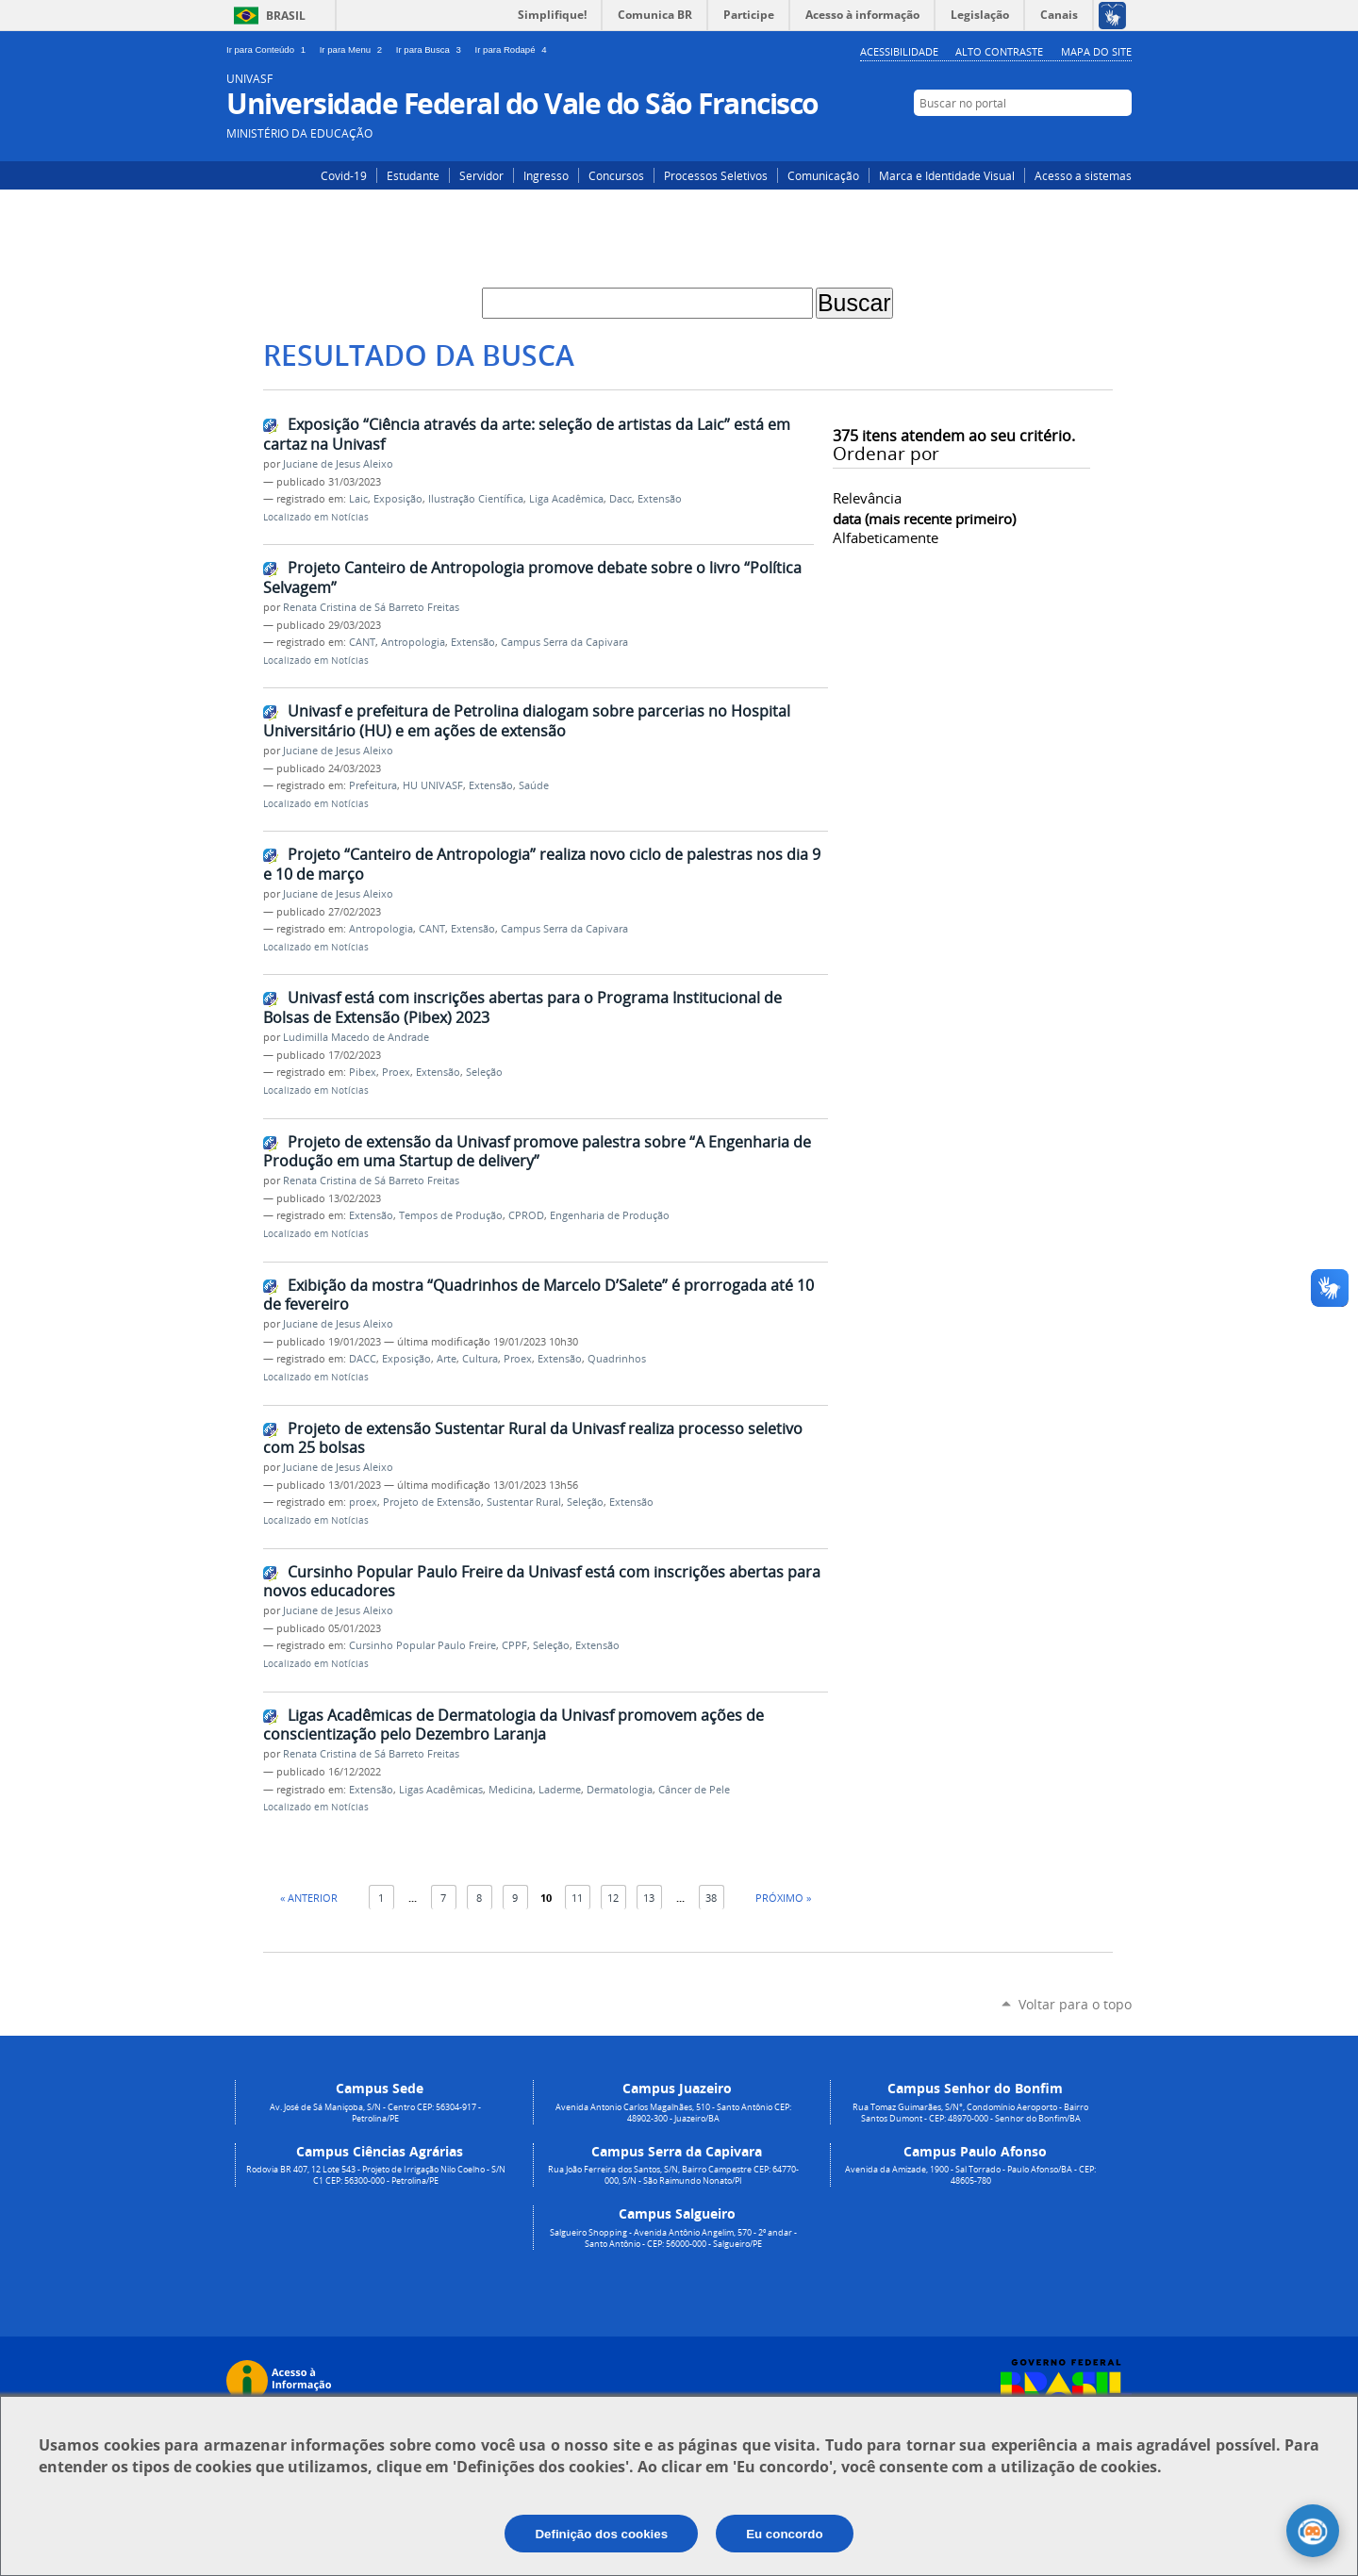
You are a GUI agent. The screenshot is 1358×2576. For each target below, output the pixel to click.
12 (613, 1898)
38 (711, 1898)
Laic (358, 498)
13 (648, 1898)
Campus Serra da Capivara (564, 642)
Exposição (397, 498)
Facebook (1091, 138)
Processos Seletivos (716, 175)
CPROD (526, 1215)
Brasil (286, 16)
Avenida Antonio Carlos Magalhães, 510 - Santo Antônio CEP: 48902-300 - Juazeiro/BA (673, 2113)
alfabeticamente (885, 537)
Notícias (350, 517)
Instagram (1063, 138)
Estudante (413, 175)
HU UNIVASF (433, 785)
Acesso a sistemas (1083, 175)
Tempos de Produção (451, 1215)
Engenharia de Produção (610, 1215)
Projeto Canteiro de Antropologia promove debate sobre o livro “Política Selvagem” (532, 577)
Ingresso (546, 175)
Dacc (620, 498)
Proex (396, 1072)
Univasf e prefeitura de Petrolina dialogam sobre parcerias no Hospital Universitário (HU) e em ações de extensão (526, 721)
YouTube (1120, 138)
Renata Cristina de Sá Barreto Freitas (371, 607)
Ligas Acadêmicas (441, 1789)
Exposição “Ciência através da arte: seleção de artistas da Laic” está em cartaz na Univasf (526, 434)
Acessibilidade (899, 51)
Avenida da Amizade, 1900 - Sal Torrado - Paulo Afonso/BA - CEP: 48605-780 (970, 2175)
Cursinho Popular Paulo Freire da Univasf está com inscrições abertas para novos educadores (541, 1581)
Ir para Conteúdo (269, 49)
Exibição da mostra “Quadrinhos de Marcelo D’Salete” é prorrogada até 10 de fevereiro (538, 1295)
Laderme (559, 1789)
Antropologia (413, 642)
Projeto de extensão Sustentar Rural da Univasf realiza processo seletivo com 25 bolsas (533, 1438)
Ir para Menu (354, 49)
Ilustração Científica (475, 498)
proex (363, 1502)
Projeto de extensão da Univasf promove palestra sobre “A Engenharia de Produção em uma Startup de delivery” (537, 1151)
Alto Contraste (999, 51)
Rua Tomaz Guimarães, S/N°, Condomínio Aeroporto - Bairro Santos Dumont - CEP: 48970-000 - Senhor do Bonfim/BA (970, 2113)
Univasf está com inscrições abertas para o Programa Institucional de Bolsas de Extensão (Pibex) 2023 (522, 1007)
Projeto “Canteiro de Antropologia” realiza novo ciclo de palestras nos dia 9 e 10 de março (541, 864)
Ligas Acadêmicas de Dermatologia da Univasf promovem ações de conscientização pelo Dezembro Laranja (513, 1725)
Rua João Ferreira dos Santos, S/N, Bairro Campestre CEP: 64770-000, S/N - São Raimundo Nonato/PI (673, 2175)
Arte (446, 1358)
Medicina (511, 1789)
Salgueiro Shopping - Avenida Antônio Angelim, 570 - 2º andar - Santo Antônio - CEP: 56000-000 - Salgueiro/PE (673, 2238)
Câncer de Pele (694, 1789)
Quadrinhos (617, 1358)
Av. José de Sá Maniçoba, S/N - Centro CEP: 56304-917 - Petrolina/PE (375, 2113)
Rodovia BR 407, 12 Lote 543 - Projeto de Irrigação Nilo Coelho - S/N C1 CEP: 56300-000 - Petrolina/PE (375, 2175)
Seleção (484, 1072)
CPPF (514, 1645)
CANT (362, 642)
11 (577, 1898)
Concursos (616, 175)
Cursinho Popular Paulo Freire (422, 1645)
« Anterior (309, 1898)
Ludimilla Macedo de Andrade (356, 1037)
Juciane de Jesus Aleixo (338, 464)
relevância (867, 497)
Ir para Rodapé (513, 49)
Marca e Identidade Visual (947, 175)
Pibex (362, 1072)
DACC (362, 1358)
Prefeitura (373, 785)
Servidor (481, 175)
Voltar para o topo (1075, 2004)
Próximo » (783, 1898)
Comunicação (823, 175)
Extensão (660, 498)
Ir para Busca (432, 49)
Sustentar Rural (524, 1502)
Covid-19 (344, 175)
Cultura (480, 1358)
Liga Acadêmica (566, 498)
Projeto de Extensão (432, 1502)
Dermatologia (620, 1789)
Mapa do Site (1096, 51)
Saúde (534, 785)
